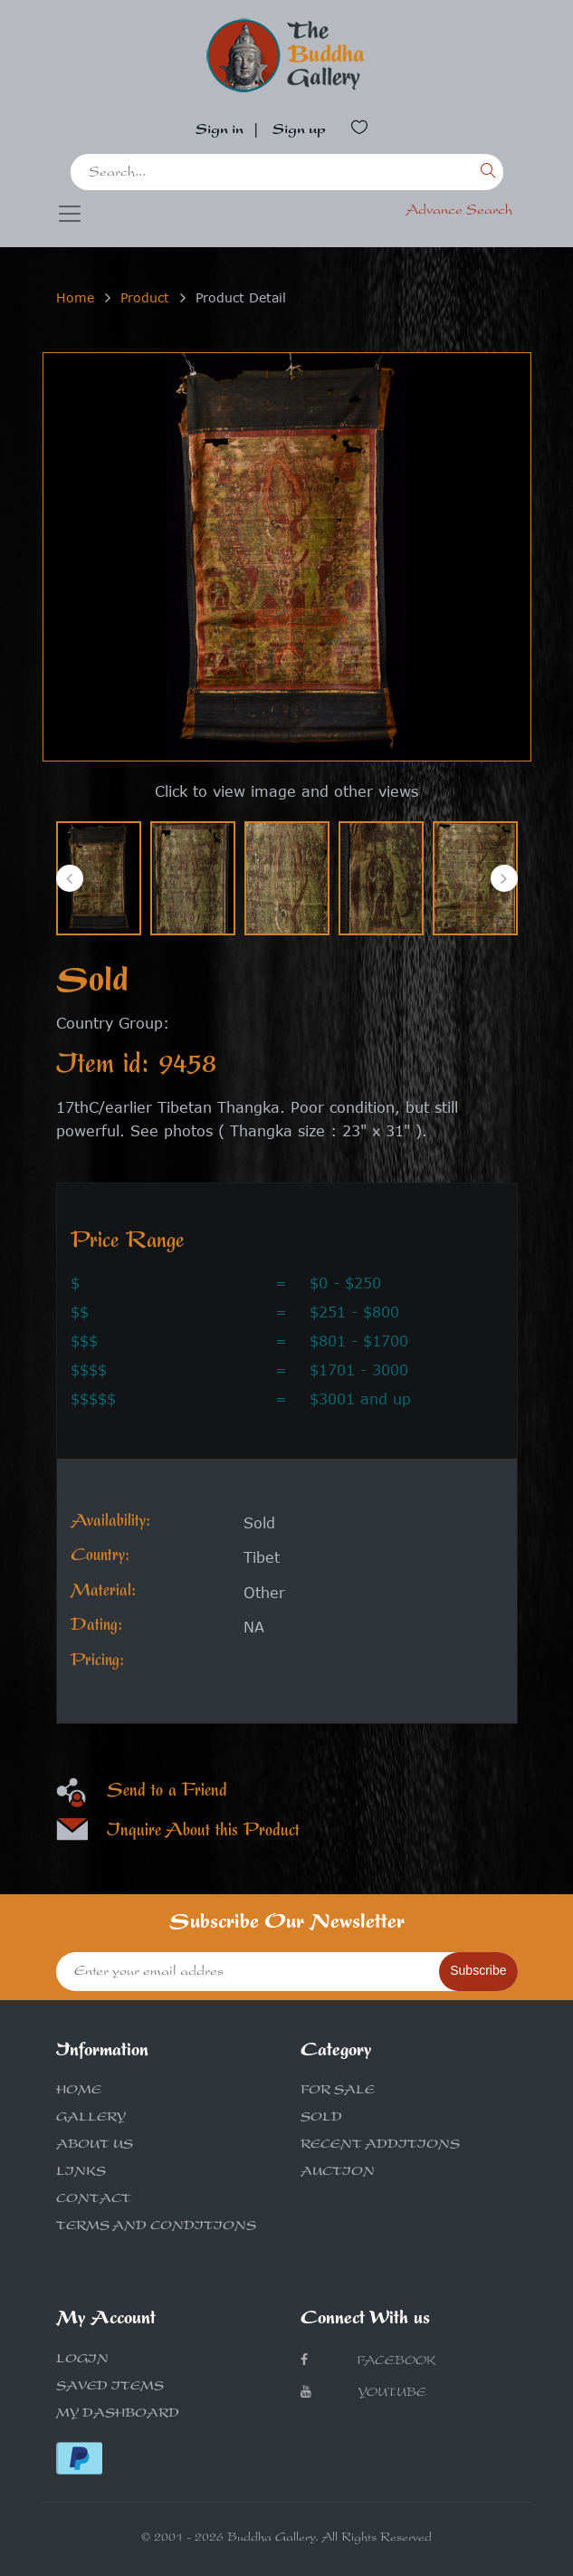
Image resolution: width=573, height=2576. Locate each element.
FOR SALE (338, 2091)
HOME (78, 2091)
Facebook (368, 2361)
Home (75, 297)
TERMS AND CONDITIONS (156, 2227)
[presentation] (69, 878)
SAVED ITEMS (110, 2387)
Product (144, 297)
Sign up (299, 131)
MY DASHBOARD (117, 2414)
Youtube (363, 2392)
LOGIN (82, 2360)
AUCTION (338, 2173)
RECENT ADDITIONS (380, 2146)
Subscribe (478, 1970)
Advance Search (459, 212)
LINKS (81, 2173)
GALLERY (91, 2118)
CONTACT (93, 2200)
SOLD (321, 2118)
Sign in (220, 131)
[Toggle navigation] (69, 213)
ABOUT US (94, 2146)
